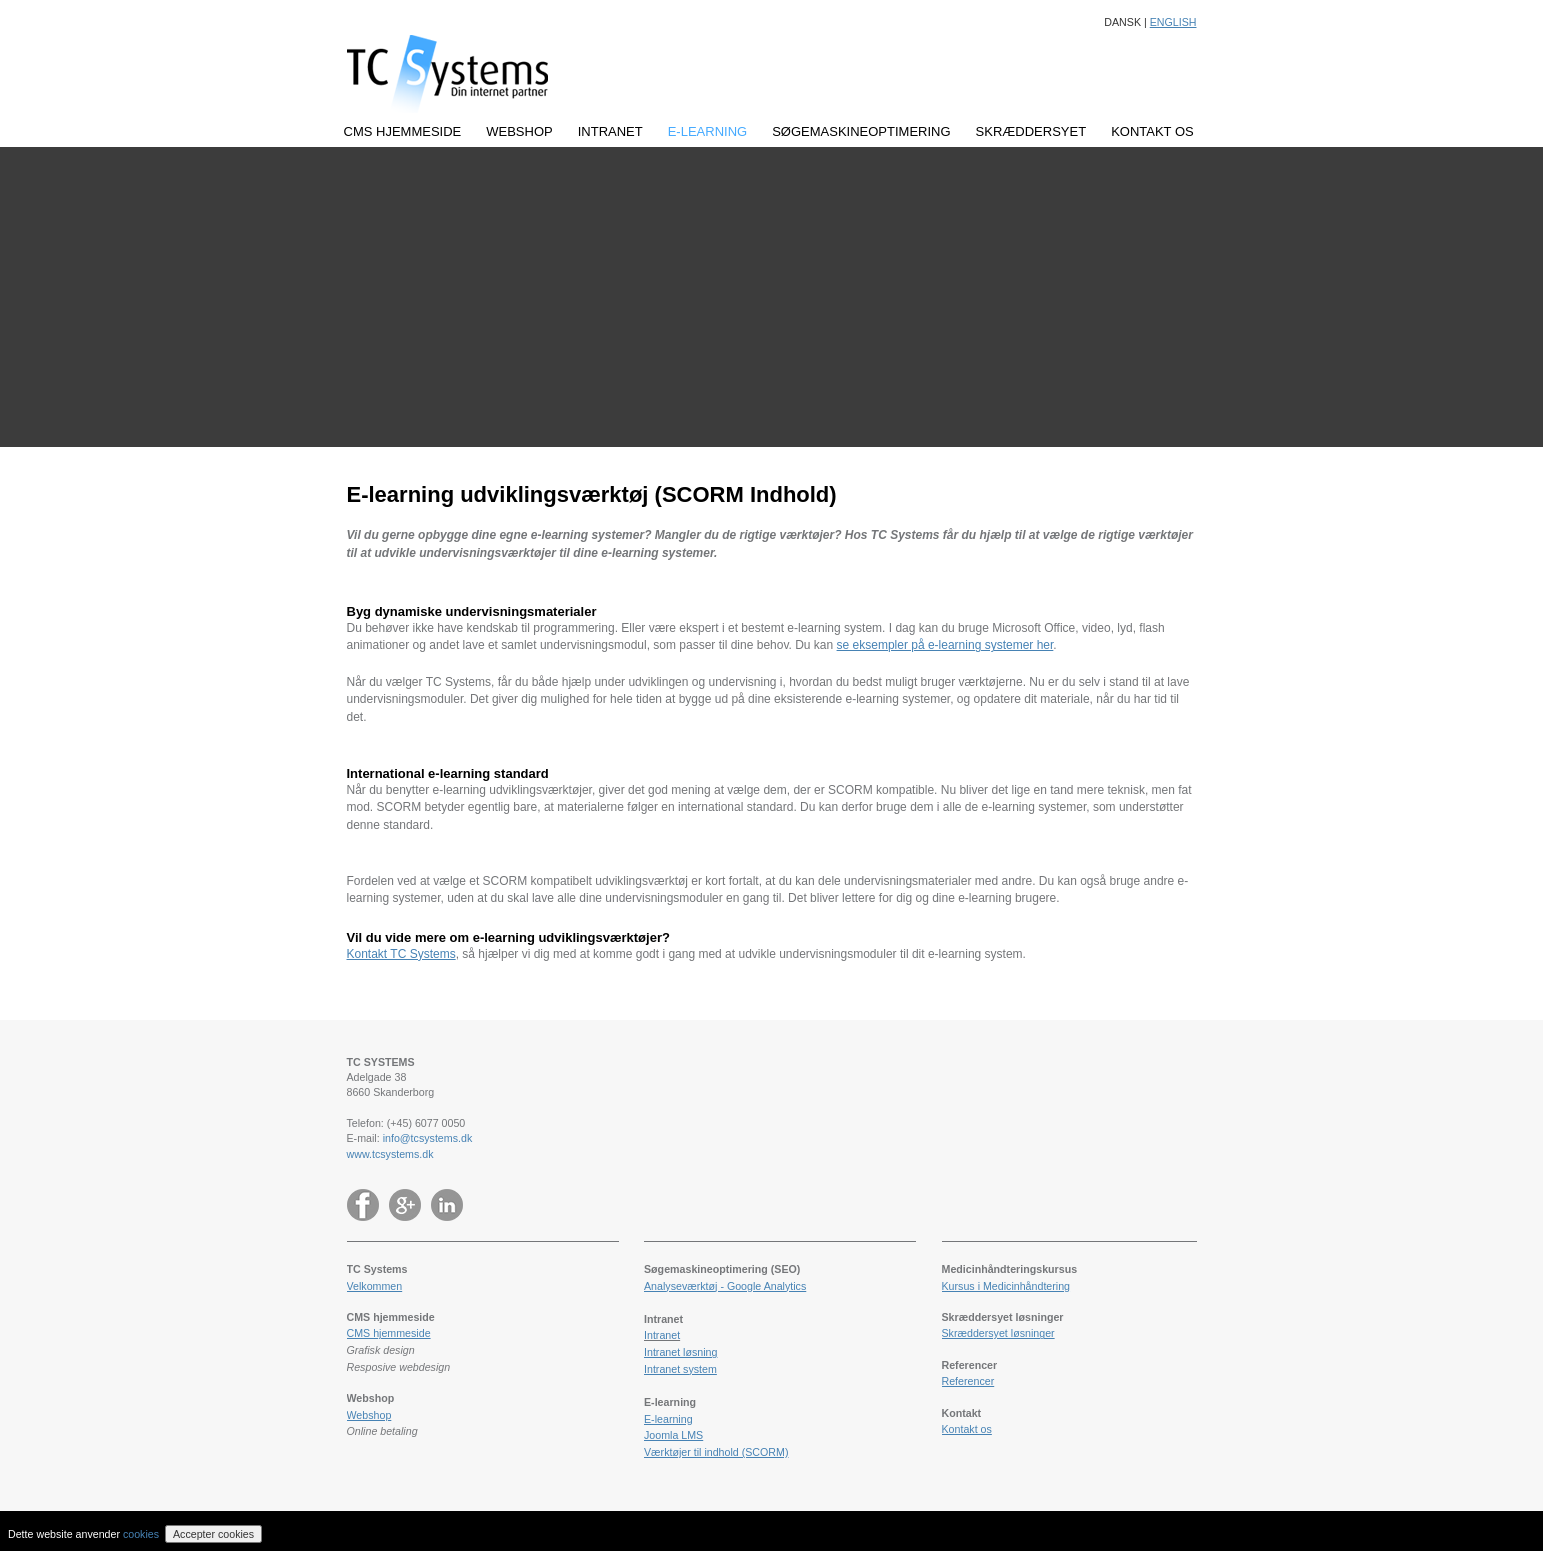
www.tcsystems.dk (390, 1154)
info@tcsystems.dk (428, 1138)
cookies (141, 1534)
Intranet (662, 1335)
